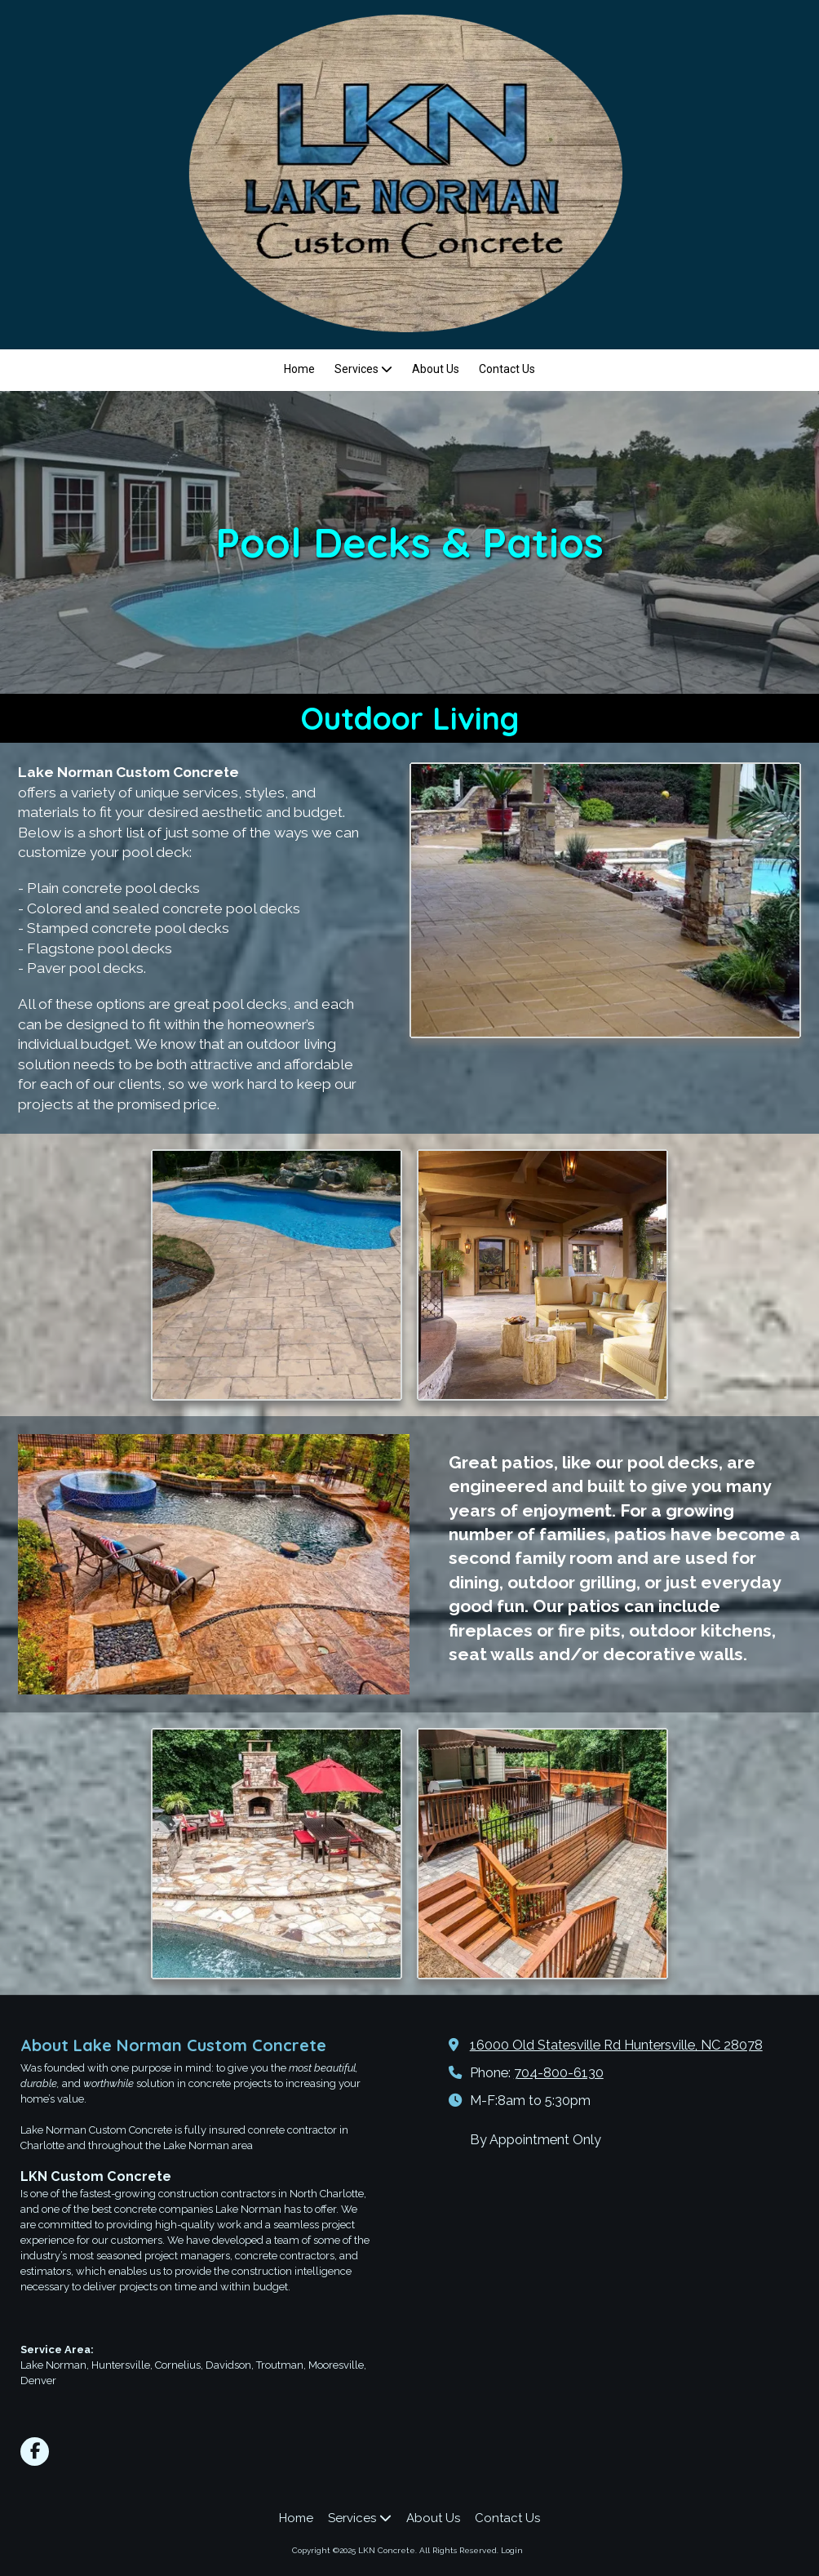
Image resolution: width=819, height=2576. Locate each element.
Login (512, 2550)
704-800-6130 (559, 2073)
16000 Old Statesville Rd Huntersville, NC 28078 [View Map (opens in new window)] (616, 2045)
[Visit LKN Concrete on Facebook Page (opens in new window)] (34, 2451)
